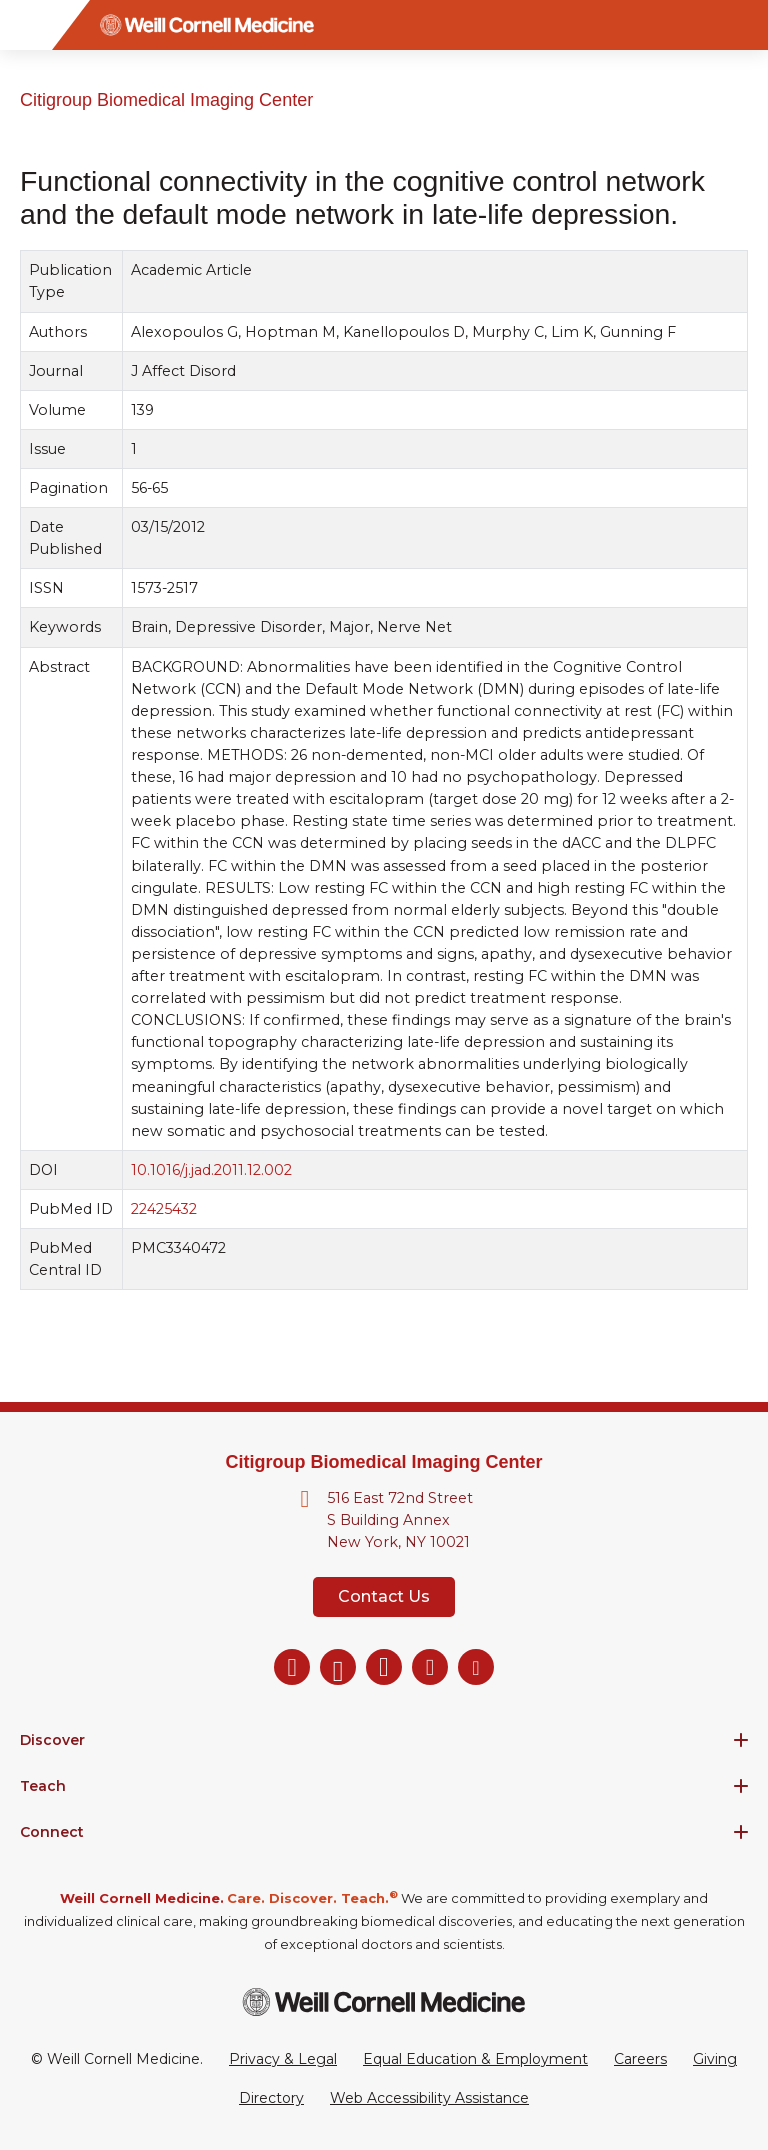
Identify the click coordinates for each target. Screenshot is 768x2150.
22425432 (164, 1209)
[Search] (743, 25)
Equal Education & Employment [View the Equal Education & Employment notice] (475, 2059)
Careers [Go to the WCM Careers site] (640, 2059)
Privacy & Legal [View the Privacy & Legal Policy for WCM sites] (283, 2059)
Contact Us (384, 1596)
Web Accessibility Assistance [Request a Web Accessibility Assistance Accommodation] (429, 2098)
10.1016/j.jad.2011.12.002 (211, 1170)
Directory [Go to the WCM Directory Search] (271, 2098)
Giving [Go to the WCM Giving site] (715, 2059)
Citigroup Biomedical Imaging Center (166, 100)
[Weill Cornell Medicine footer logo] (384, 2001)
